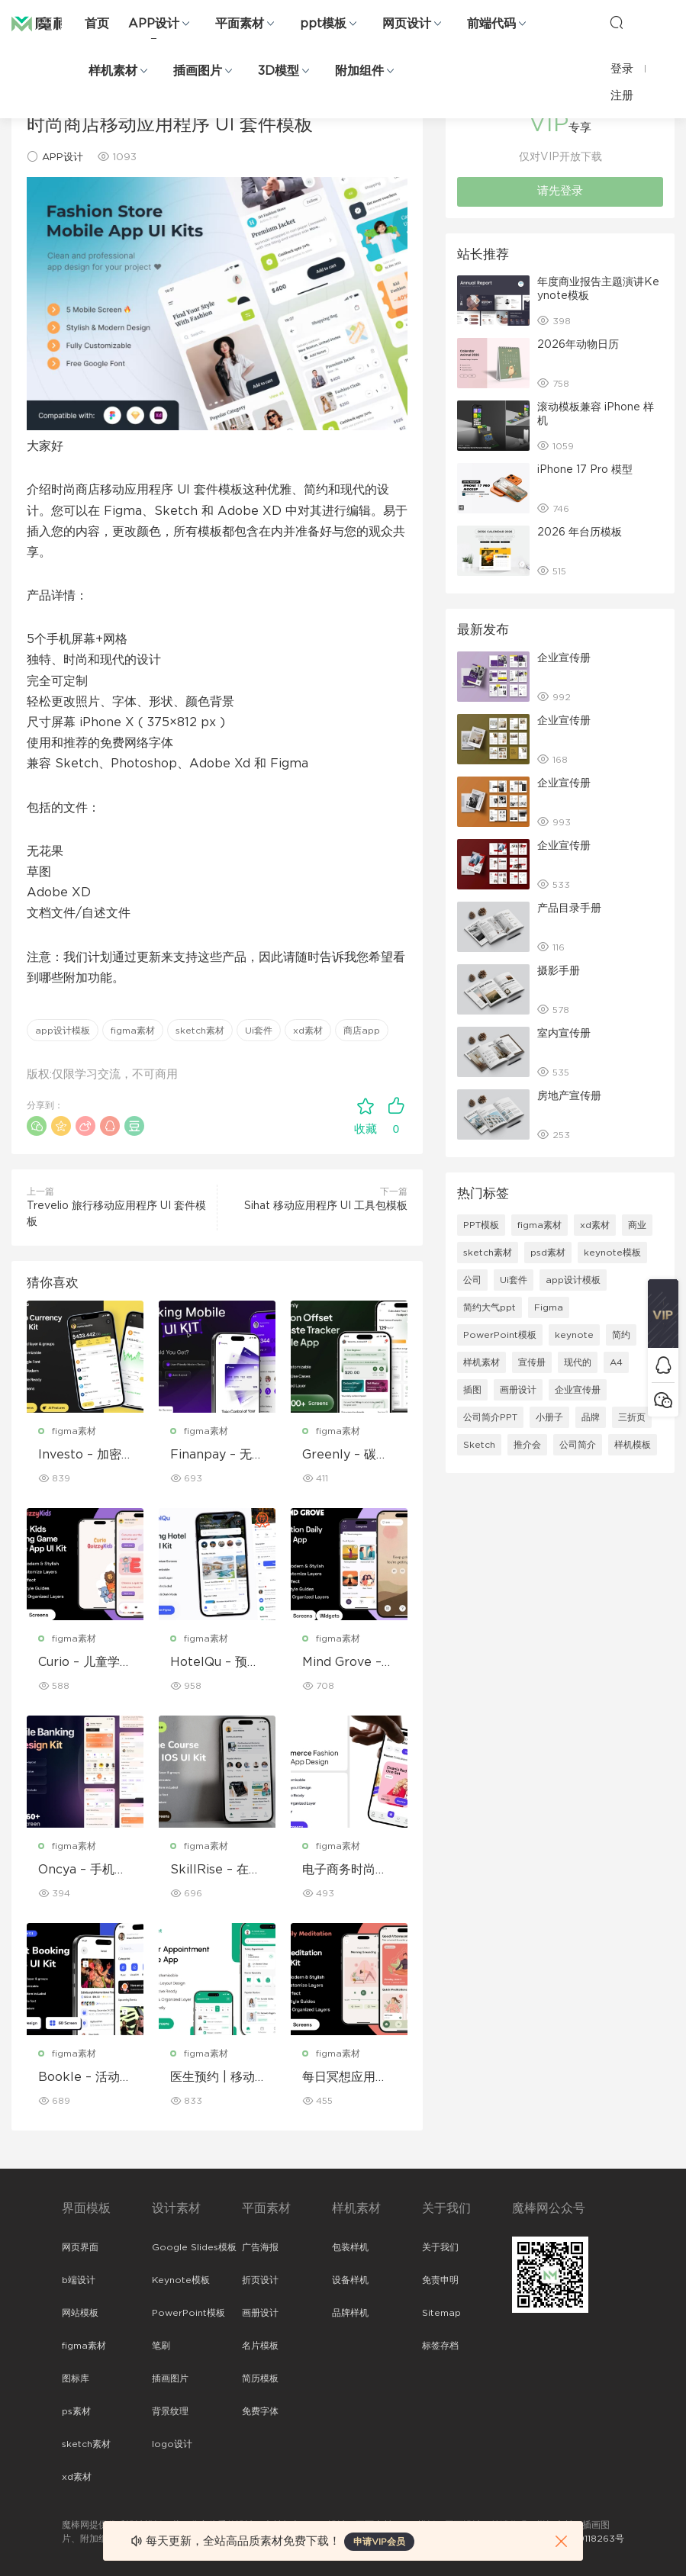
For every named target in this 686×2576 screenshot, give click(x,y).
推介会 (527, 1444)
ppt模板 (323, 24)
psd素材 (547, 1252)
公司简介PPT (490, 1417)
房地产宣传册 (569, 1096)
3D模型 (278, 71)
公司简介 (577, 1444)
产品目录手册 (569, 908)
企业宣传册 (564, 658)
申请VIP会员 (379, 2541)
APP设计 (153, 24)
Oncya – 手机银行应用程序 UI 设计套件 (85, 1870)
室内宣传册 (564, 1033)
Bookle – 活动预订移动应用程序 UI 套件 (85, 2078)
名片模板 (260, 2345)
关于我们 (440, 2247)
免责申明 (440, 2280)
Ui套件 (258, 1030)
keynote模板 (612, 1252)
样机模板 (632, 1444)
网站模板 (80, 2312)
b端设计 (78, 2280)
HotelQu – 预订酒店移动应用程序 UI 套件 (214, 1663)
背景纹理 (170, 2411)
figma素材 (133, 1030)
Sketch (479, 1444)
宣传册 (532, 1362)
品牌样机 (350, 2312)
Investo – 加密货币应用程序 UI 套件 (83, 1455)
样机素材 (113, 71)
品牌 (590, 1417)
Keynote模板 (181, 2280)
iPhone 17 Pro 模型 (585, 470)
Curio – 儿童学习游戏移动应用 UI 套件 (85, 1663)
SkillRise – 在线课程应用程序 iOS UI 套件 (215, 1870)
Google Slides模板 (194, 2247)
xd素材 (308, 1030)
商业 (637, 1225)
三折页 (632, 1417)
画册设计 (518, 1389)
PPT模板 (481, 1225)
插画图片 (197, 71)
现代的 (577, 1362)
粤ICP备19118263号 (583, 2538)
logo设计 (172, 2444)
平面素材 (239, 24)
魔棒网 (49, 23)
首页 (97, 24)
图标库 (75, 2378)
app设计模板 (62, 1030)
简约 (621, 1334)
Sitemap (441, 2312)
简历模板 (260, 2378)
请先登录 (560, 191)
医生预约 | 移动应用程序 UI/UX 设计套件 (215, 2078)
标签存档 (440, 2345)
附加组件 (359, 71)
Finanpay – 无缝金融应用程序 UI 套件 (217, 1455)
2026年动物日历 (578, 344)
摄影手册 (558, 971)
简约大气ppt (489, 1307)
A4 (616, 1362)
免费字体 (260, 2411)
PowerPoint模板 (499, 1334)
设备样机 (350, 2280)
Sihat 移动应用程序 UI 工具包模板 (325, 1206)
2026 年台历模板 (579, 532)
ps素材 (76, 2411)
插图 (472, 1389)
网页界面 (80, 2247)
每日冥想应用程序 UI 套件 (345, 2078)
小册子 (549, 1417)
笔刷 (161, 2345)
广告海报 (260, 2247)
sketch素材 (200, 1030)
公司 (472, 1280)
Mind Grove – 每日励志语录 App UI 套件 (345, 1663)
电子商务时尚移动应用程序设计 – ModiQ (345, 1870)
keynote (574, 1334)
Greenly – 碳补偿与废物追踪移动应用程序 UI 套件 (349, 1455)
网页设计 (406, 24)
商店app (361, 1030)
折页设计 (260, 2280)
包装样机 (350, 2247)
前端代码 (491, 24)
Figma (548, 1307)
